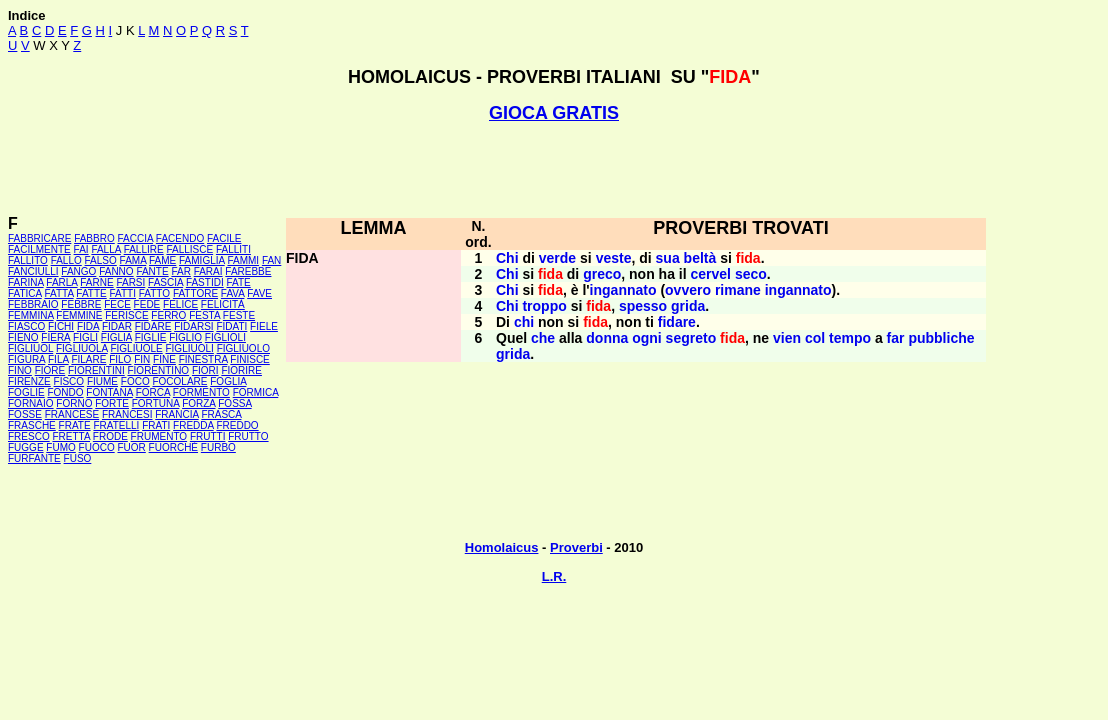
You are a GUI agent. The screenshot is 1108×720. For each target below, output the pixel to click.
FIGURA (26, 359)
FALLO (66, 260)
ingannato (623, 290)
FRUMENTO (159, 436)
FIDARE (153, 326)
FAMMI (243, 260)
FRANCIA (176, 414)
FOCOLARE (179, 381)
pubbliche (941, 338)
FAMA (133, 260)
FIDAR (117, 326)
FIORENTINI (96, 370)
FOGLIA (228, 381)
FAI (81, 249)
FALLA (105, 249)
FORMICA (256, 392)
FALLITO (28, 260)
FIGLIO (185, 337)
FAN (271, 260)
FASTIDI (205, 282)
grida (688, 306)
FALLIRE (144, 249)
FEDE (147, 304)
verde (557, 258)
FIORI (205, 370)
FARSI (130, 282)
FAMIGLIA (202, 260)
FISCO (69, 381)
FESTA (204, 315)
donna (607, 338)
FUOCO (97, 447)
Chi (507, 258)
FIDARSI (193, 326)
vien (787, 338)
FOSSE (25, 414)
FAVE (259, 293)
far (896, 338)
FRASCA (221, 414)
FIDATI (231, 326)
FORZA (198, 403)
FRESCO (29, 436)
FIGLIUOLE (136, 348)
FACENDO (180, 238)
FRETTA (71, 436)
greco (602, 274)
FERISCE (126, 315)
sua (668, 258)
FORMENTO (201, 392)
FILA (58, 359)
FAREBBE (248, 271)
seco (751, 274)
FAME (162, 260)
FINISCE (249, 359)
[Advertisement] (554, 169)
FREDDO (237, 425)
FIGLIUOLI (189, 348)
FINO (20, 370)
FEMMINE (79, 315)
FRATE (75, 425)
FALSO (101, 260)
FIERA (55, 337)
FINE (164, 359)
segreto (691, 338)
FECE (117, 304)
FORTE (112, 403)
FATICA (25, 293)
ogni (647, 338)
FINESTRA (203, 359)
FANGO (78, 271)
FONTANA (109, 392)
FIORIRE (241, 370)
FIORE (50, 370)
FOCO (135, 381)
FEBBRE (81, 304)
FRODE (110, 436)
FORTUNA (156, 403)
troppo (544, 306)
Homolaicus (502, 547)
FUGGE (26, 447)
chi (524, 322)
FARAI (208, 271)
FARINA (26, 282)
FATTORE (195, 293)
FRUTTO (248, 436)
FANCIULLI (33, 271)
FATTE (91, 293)
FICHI (61, 326)
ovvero (688, 290)
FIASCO (26, 326)
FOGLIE (26, 392)
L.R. (554, 576)
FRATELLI (116, 425)
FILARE (88, 359)
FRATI (156, 425)
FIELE (264, 326)
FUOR (131, 447)
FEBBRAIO (33, 304)
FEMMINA (31, 315)
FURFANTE (34, 458)
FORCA (153, 392)
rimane (738, 290)
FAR (180, 271)
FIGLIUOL (30, 348)
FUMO (60, 447)
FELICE (180, 304)
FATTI (123, 293)
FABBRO (94, 238)
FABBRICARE (39, 238)
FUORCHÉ (173, 447)
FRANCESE (72, 414)
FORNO (74, 403)
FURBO (218, 447)
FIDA (88, 326)
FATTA (59, 293)
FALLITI (233, 249)
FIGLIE (151, 337)
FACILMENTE (39, 249)
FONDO (65, 392)
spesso (643, 306)
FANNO (116, 271)
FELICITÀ (223, 304)
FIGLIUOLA (82, 348)
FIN (142, 359)
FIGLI (85, 337)
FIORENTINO (158, 370)
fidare (677, 322)
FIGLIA (116, 337)
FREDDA (193, 425)
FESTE (239, 315)
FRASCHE (32, 425)
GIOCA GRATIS (554, 113)
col (815, 338)
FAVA (233, 293)
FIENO (23, 337)
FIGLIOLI (225, 337)
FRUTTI (208, 436)
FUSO (78, 458)
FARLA (61, 282)
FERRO (168, 315)
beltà (700, 258)
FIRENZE (29, 381)
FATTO (154, 293)
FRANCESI (127, 414)
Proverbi (576, 547)
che (543, 338)
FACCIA (136, 238)
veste (614, 258)
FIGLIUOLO (243, 348)
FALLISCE (189, 249)
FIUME (102, 381)
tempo (850, 338)
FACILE (224, 238)
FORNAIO (31, 403)
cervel (711, 274)
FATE (238, 282)
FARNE (96, 282)
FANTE (152, 271)
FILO (120, 359)
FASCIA (165, 282)
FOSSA (234, 403)
